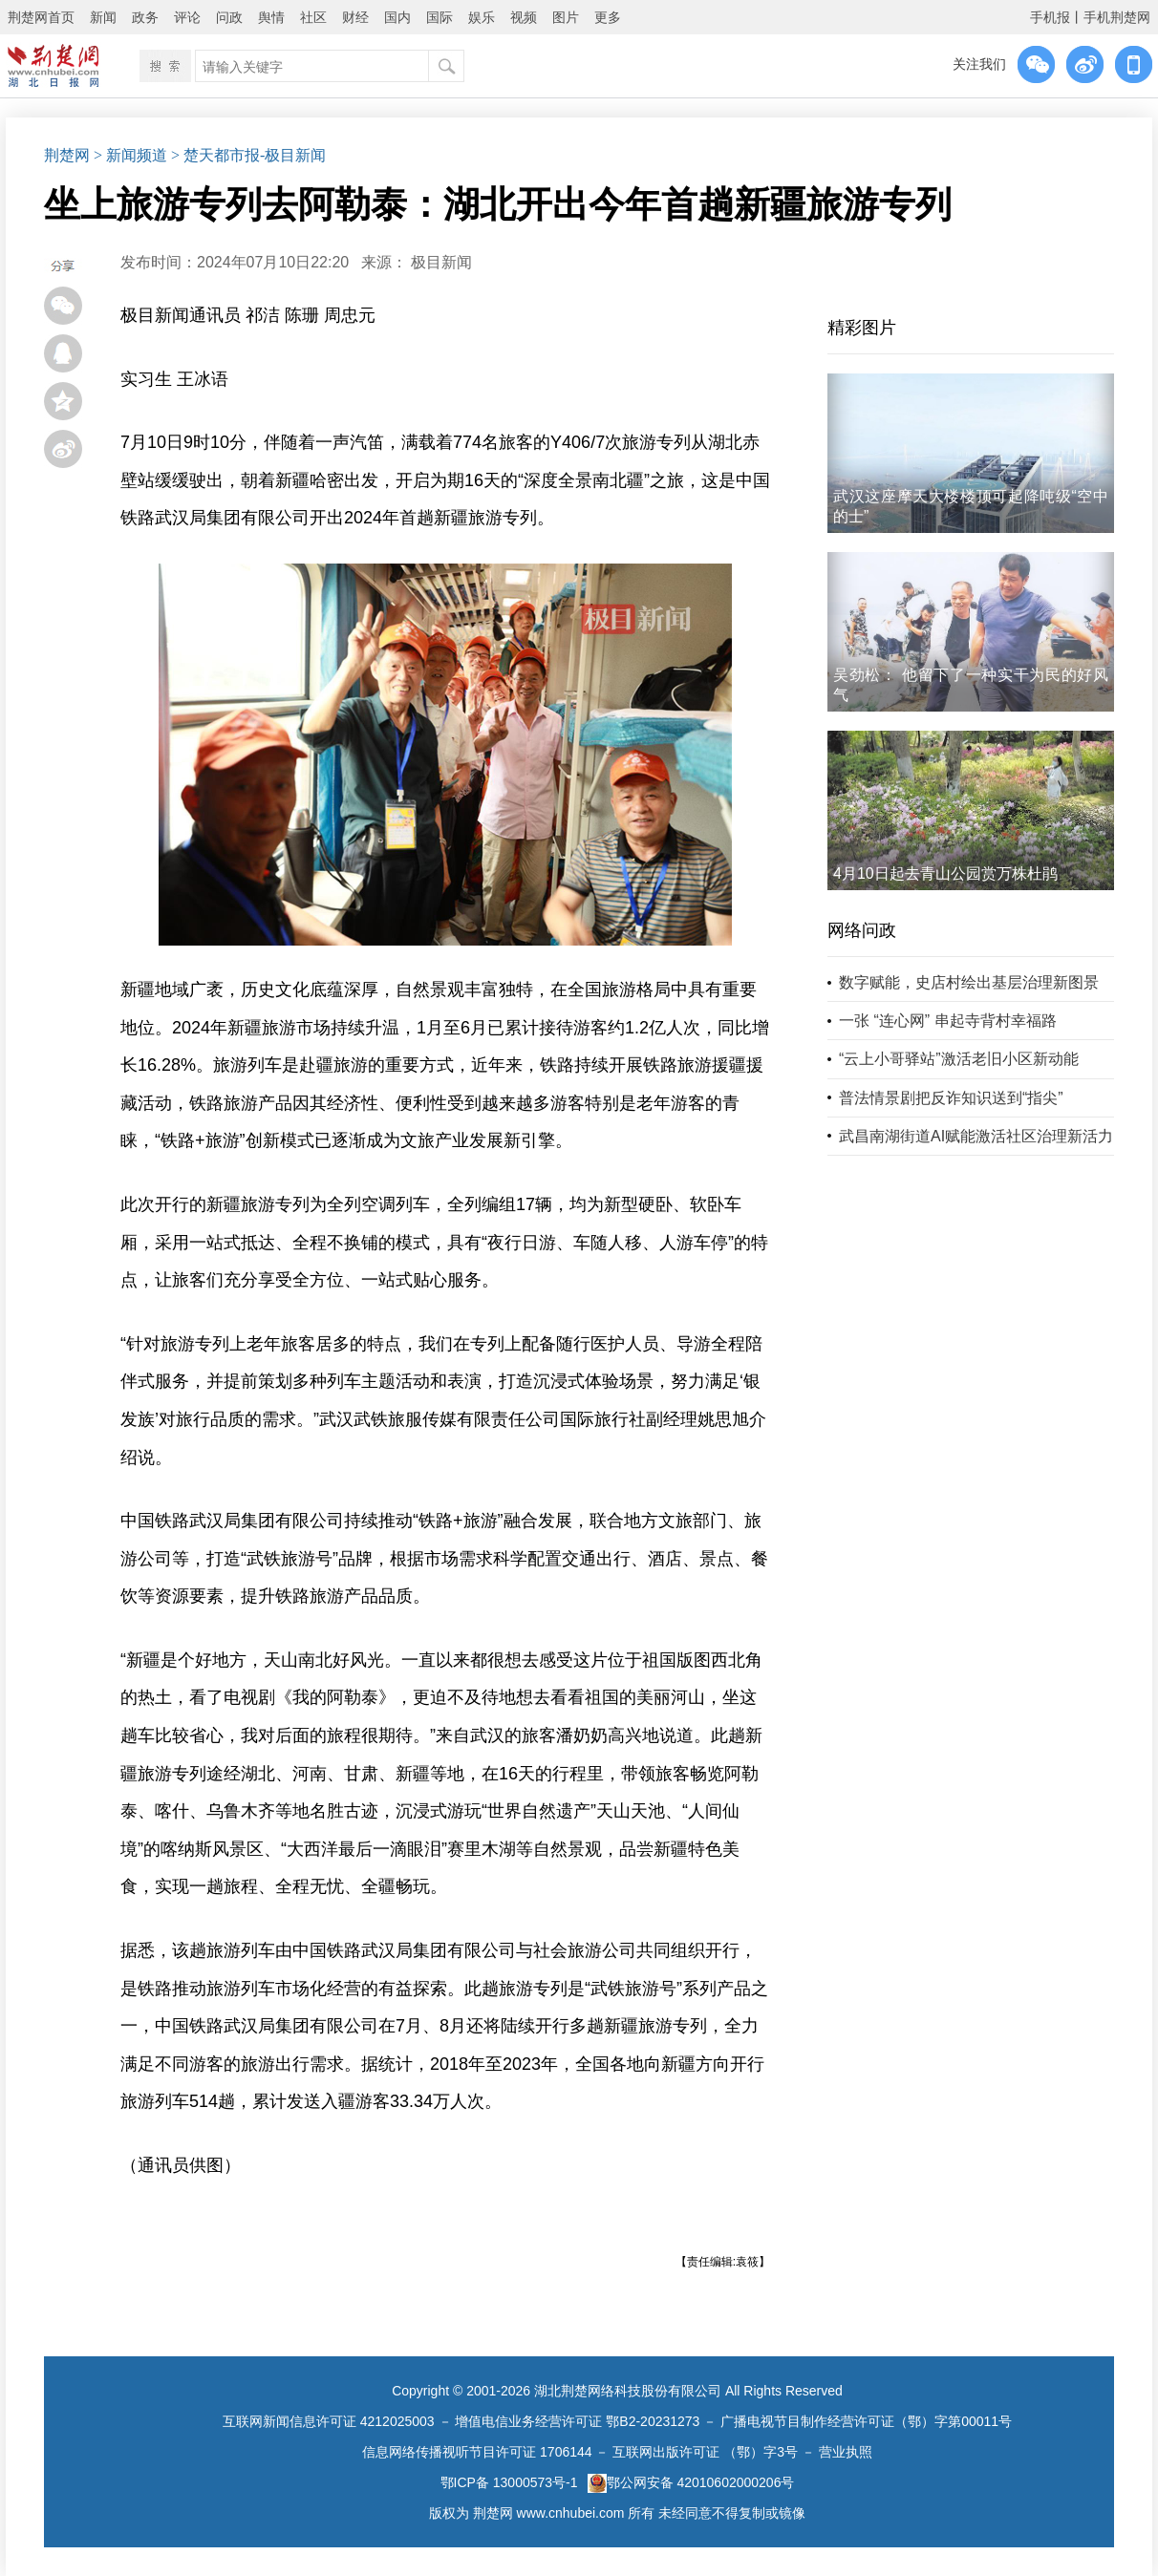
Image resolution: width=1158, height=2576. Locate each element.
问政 (229, 17)
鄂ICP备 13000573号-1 (509, 2482)
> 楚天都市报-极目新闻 (248, 155)
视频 (523, 17)
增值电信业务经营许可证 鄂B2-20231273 (577, 2421)
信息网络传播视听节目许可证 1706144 (476, 2451)
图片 (565, 17)
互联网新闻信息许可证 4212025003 (329, 2421)
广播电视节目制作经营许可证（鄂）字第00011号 (866, 2421)
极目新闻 (441, 262)
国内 (397, 17)
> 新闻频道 (130, 155)
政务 (145, 17)
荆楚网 (67, 155)
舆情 (271, 17)
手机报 (1050, 17)
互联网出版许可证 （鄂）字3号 (705, 2451)
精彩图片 (861, 327)
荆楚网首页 (41, 17)
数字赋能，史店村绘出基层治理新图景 (969, 982)
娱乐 (481, 17)
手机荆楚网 (1116, 17)
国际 (439, 17)
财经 (355, 17)
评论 (187, 17)
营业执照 (845, 2451)
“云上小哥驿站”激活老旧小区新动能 (959, 1059)
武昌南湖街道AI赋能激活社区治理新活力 (976, 1136)
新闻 (103, 17)
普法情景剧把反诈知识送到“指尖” (951, 1098)
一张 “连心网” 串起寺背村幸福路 (948, 1020)
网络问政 (861, 930)
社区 (313, 17)
